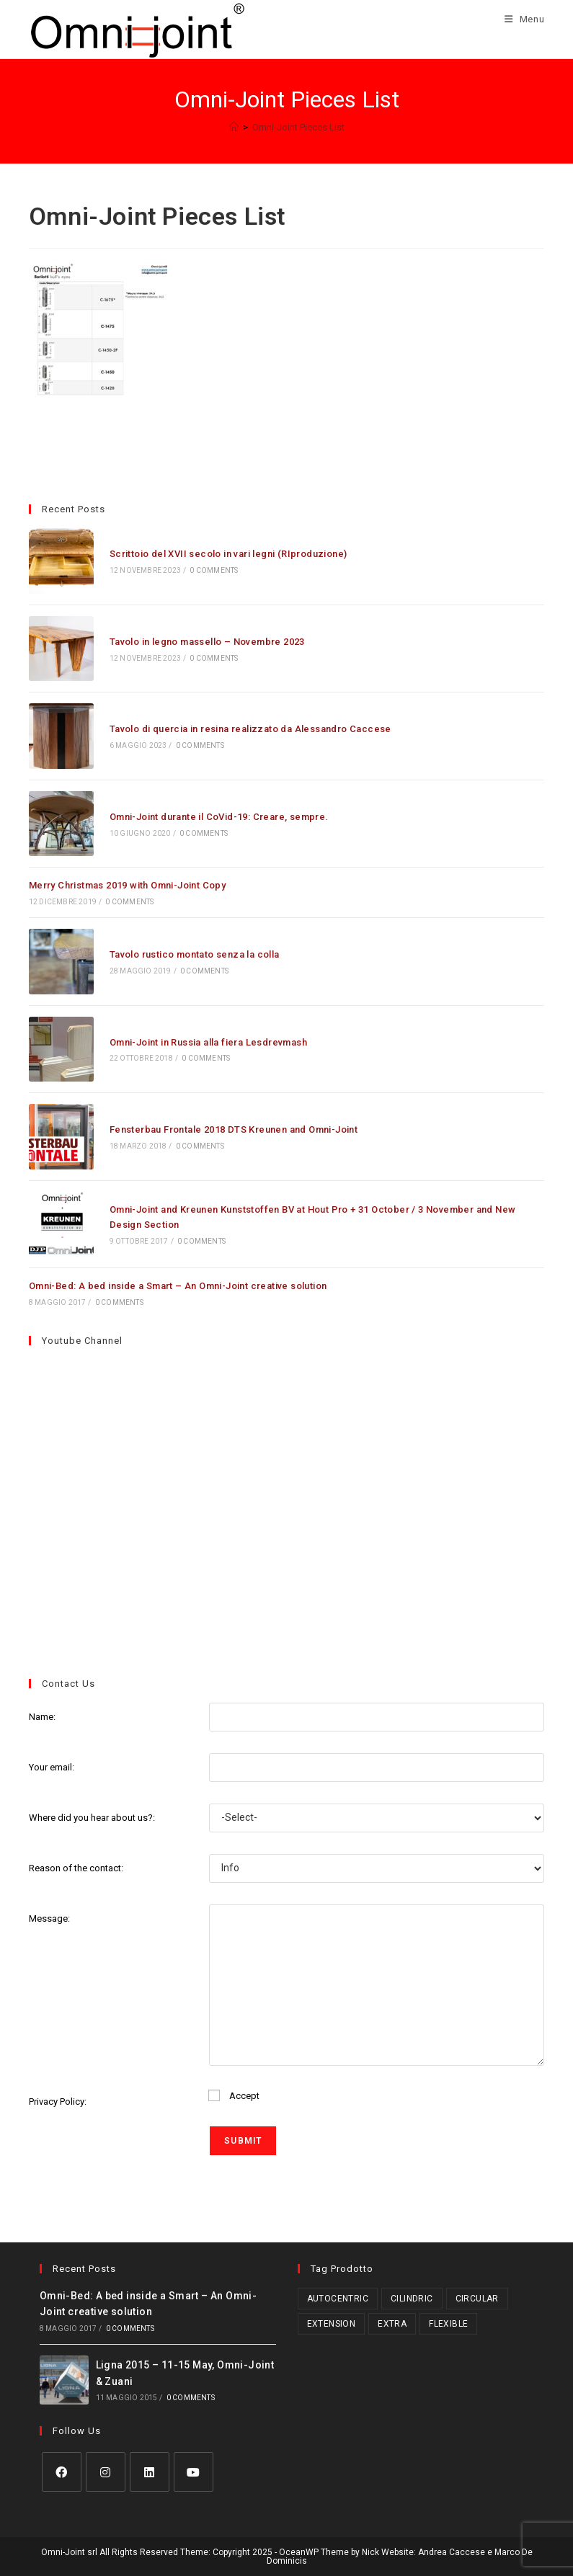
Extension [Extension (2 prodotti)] (331, 2324)
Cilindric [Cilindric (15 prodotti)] (412, 2299)
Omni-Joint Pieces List (298, 127)
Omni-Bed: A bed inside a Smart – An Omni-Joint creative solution (178, 1285)
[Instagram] (105, 2472)
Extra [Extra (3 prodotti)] (392, 2324)
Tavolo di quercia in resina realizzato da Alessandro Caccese (250, 728)
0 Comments (214, 570)
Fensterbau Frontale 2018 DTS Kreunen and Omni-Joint (233, 1129)
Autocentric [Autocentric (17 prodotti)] (337, 2299)
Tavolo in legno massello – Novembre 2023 (207, 641)
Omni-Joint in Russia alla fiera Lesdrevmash (208, 1042)
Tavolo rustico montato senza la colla (195, 954)
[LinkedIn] (149, 2472)
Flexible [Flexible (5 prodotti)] (448, 2324)
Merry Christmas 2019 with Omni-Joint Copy (127, 885)
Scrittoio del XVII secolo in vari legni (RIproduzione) (228, 553)
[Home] (234, 127)
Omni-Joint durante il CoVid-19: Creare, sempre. (219, 816)
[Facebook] (61, 2472)
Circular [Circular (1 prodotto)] (477, 2299)
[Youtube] (193, 2472)
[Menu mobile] (519, 19)
